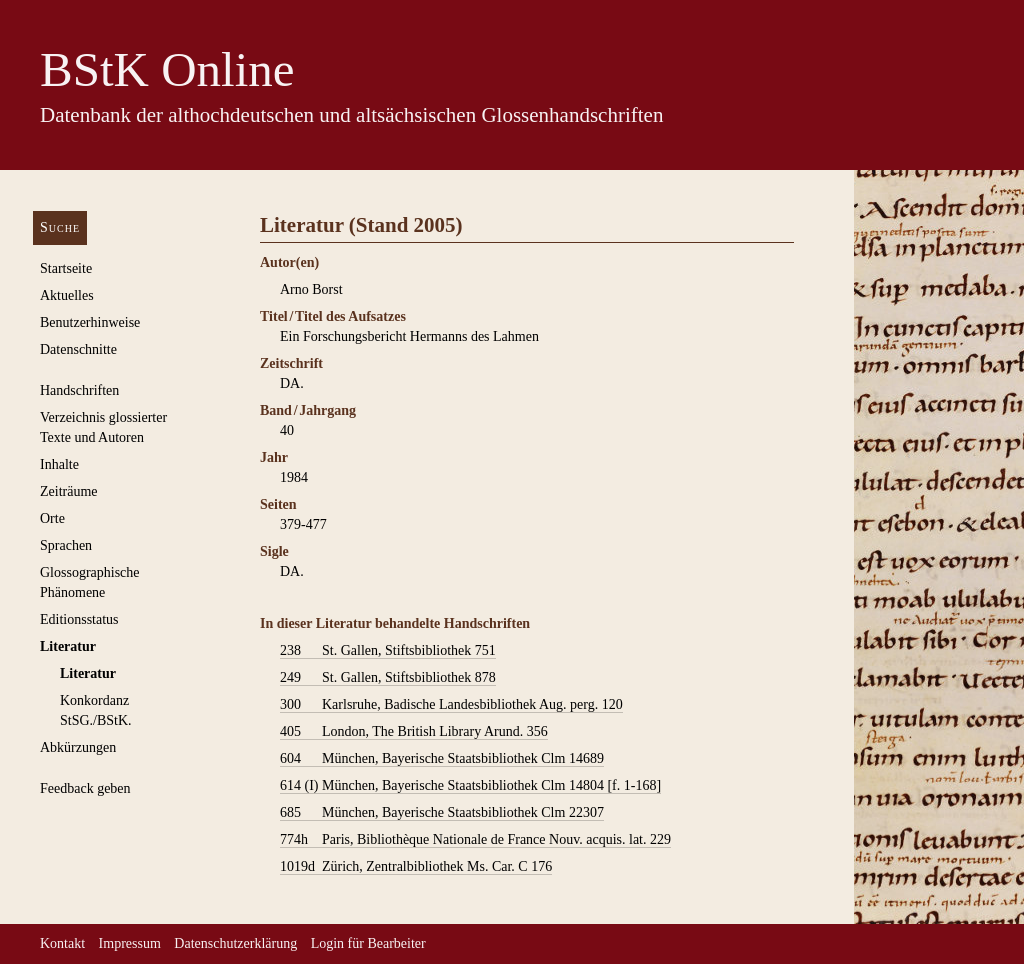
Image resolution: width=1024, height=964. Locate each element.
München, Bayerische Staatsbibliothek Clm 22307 (442, 813)
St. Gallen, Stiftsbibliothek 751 (388, 651)
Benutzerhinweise (90, 322)
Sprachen (66, 545)
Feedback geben (85, 788)
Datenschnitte (78, 349)
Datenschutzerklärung (235, 943)
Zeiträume (69, 491)
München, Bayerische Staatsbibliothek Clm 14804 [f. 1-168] (470, 786)
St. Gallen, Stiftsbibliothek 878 (388, 678)
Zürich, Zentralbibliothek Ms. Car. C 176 (416, 867)
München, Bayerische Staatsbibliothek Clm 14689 (442, 759)
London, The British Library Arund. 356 (414, 732)
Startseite (66, 268)
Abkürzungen (78, 747)
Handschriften (79, 390)
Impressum (130, 943)
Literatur (68, 646)
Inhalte (59, 464)
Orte (52, 518)
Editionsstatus (79, 619)
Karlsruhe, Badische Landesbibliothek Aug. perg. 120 (451, 705)
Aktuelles (67, 295)
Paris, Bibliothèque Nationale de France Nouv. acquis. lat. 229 (475, 840)
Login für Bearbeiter (368, 943)
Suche (60, 227)
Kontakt (62, 943)
